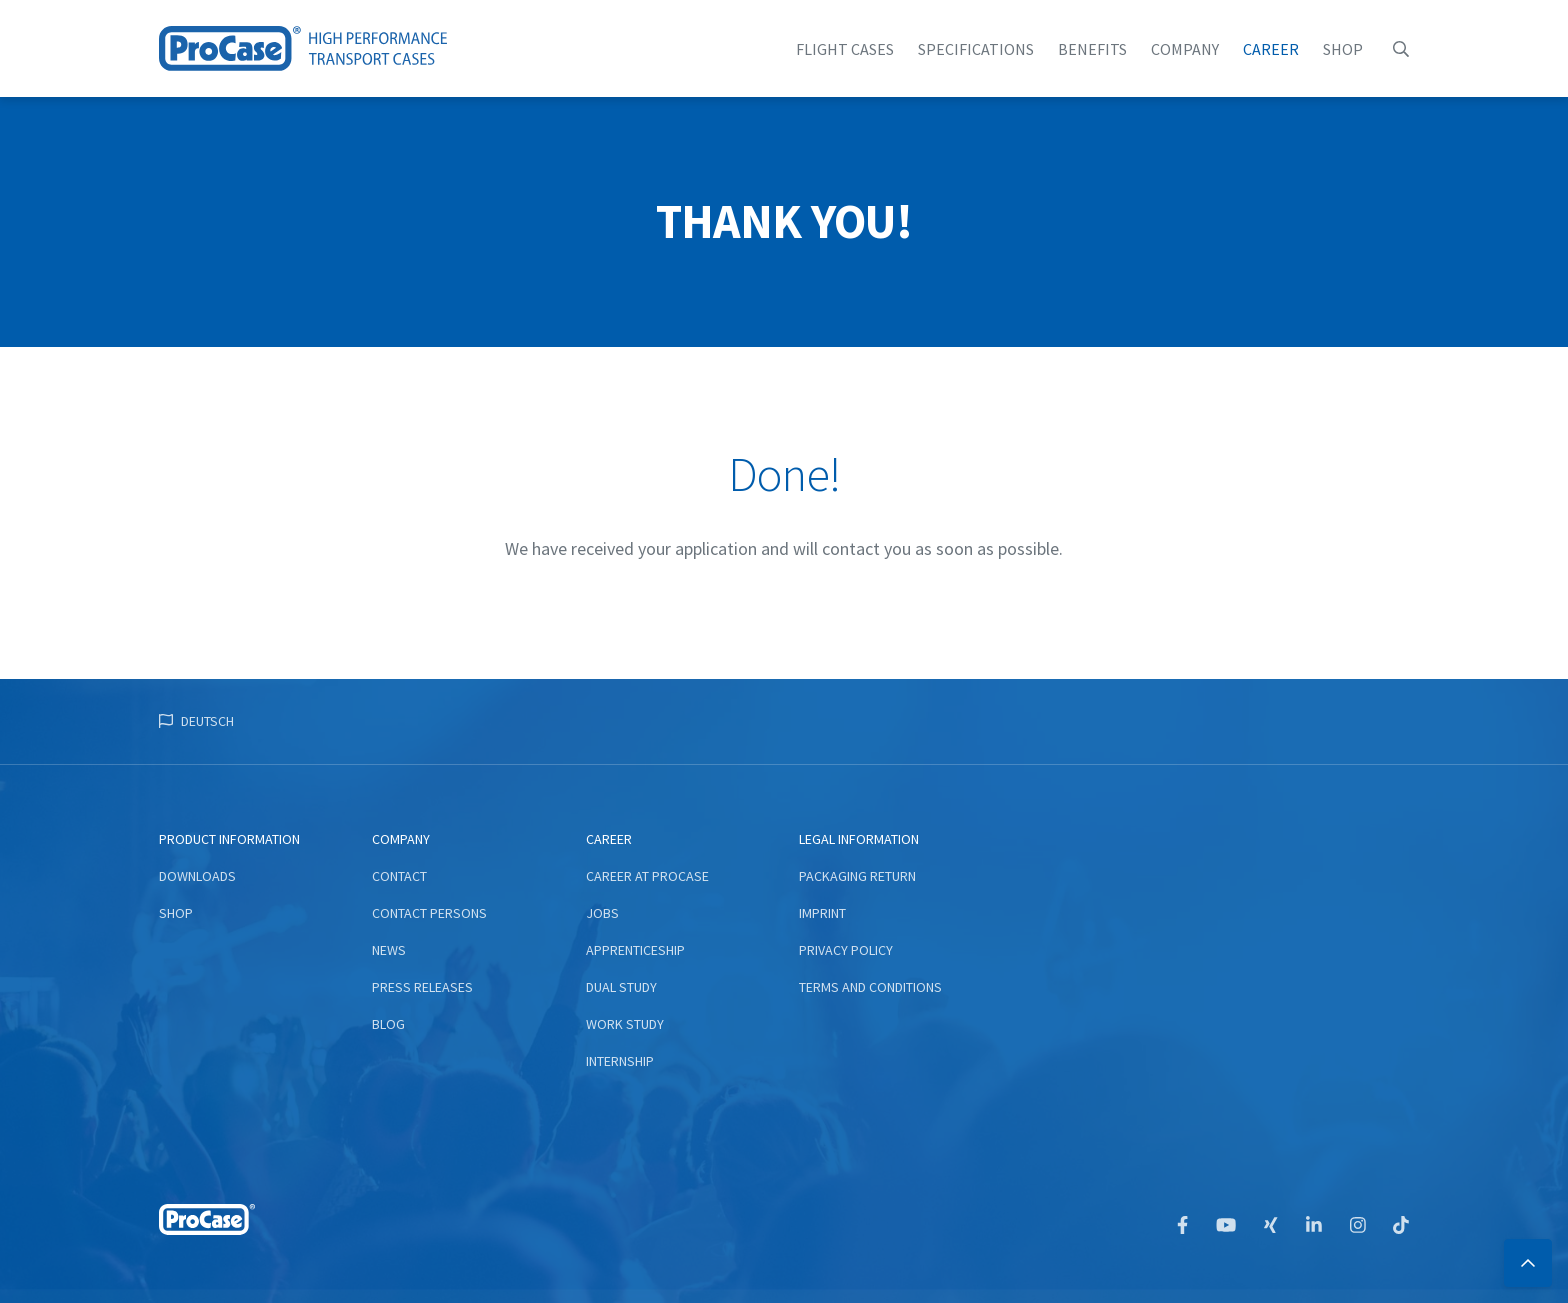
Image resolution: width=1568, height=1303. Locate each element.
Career (1271, 49)
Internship (620, 1061)
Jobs (602, 913)
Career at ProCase (647, 876)
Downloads (197, 876)
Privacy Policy (846, 950)
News (389, 950)
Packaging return (857, 876)
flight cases (845, 49)
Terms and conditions (870, 987)
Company (1185, 49)
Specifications (976, 49)
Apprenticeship (635, 950)
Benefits (1092, 49)
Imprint (822, 913)
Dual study (621, 987)
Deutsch (207, 721)
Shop (1343, 49)
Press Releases (422, 987)
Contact (399, 876)
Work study (625, 1024)
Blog (388, 1024)
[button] (1401, 49)
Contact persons (429, 913)
